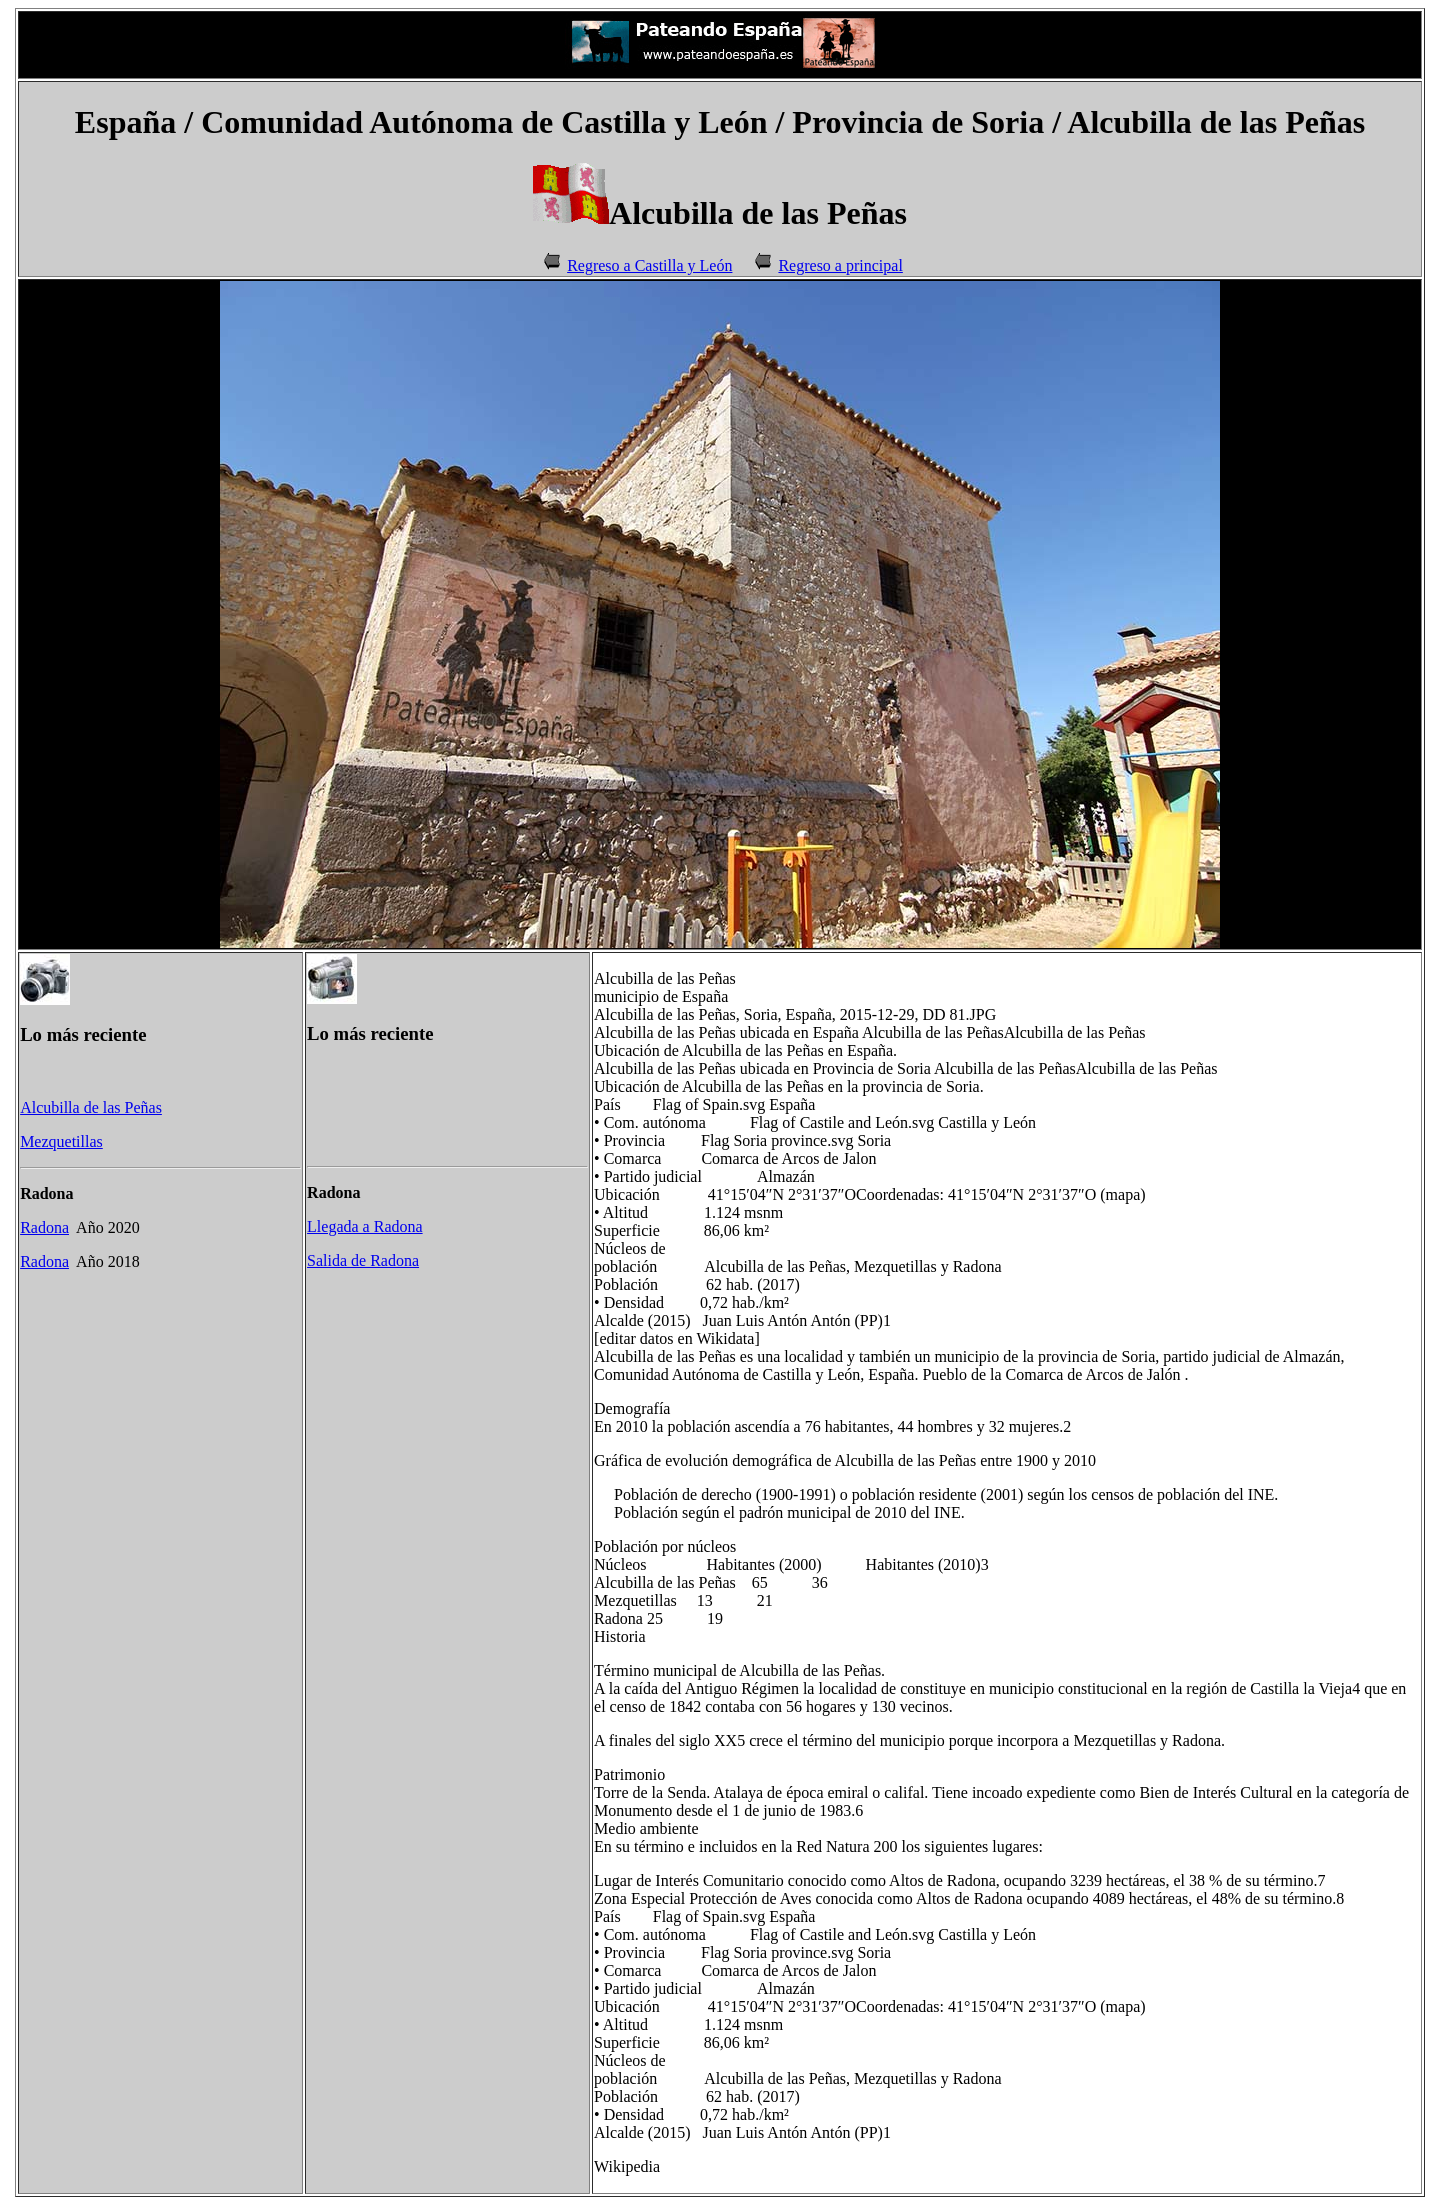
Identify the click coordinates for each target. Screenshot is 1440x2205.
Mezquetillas (61, 1141)
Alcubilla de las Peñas (91, 1107)
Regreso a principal (840, 265)
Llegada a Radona (365, 1226)
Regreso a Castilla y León (649, 265)
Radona (44, 1227)
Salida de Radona (363, 1260)
